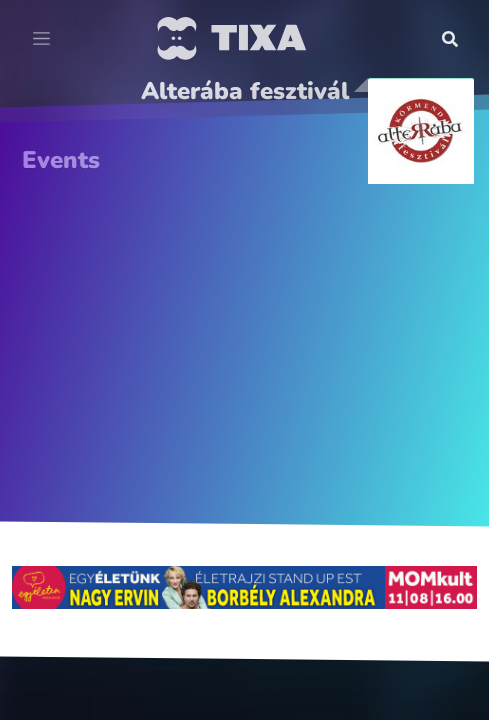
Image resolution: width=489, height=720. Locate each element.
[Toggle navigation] (41, 39)
